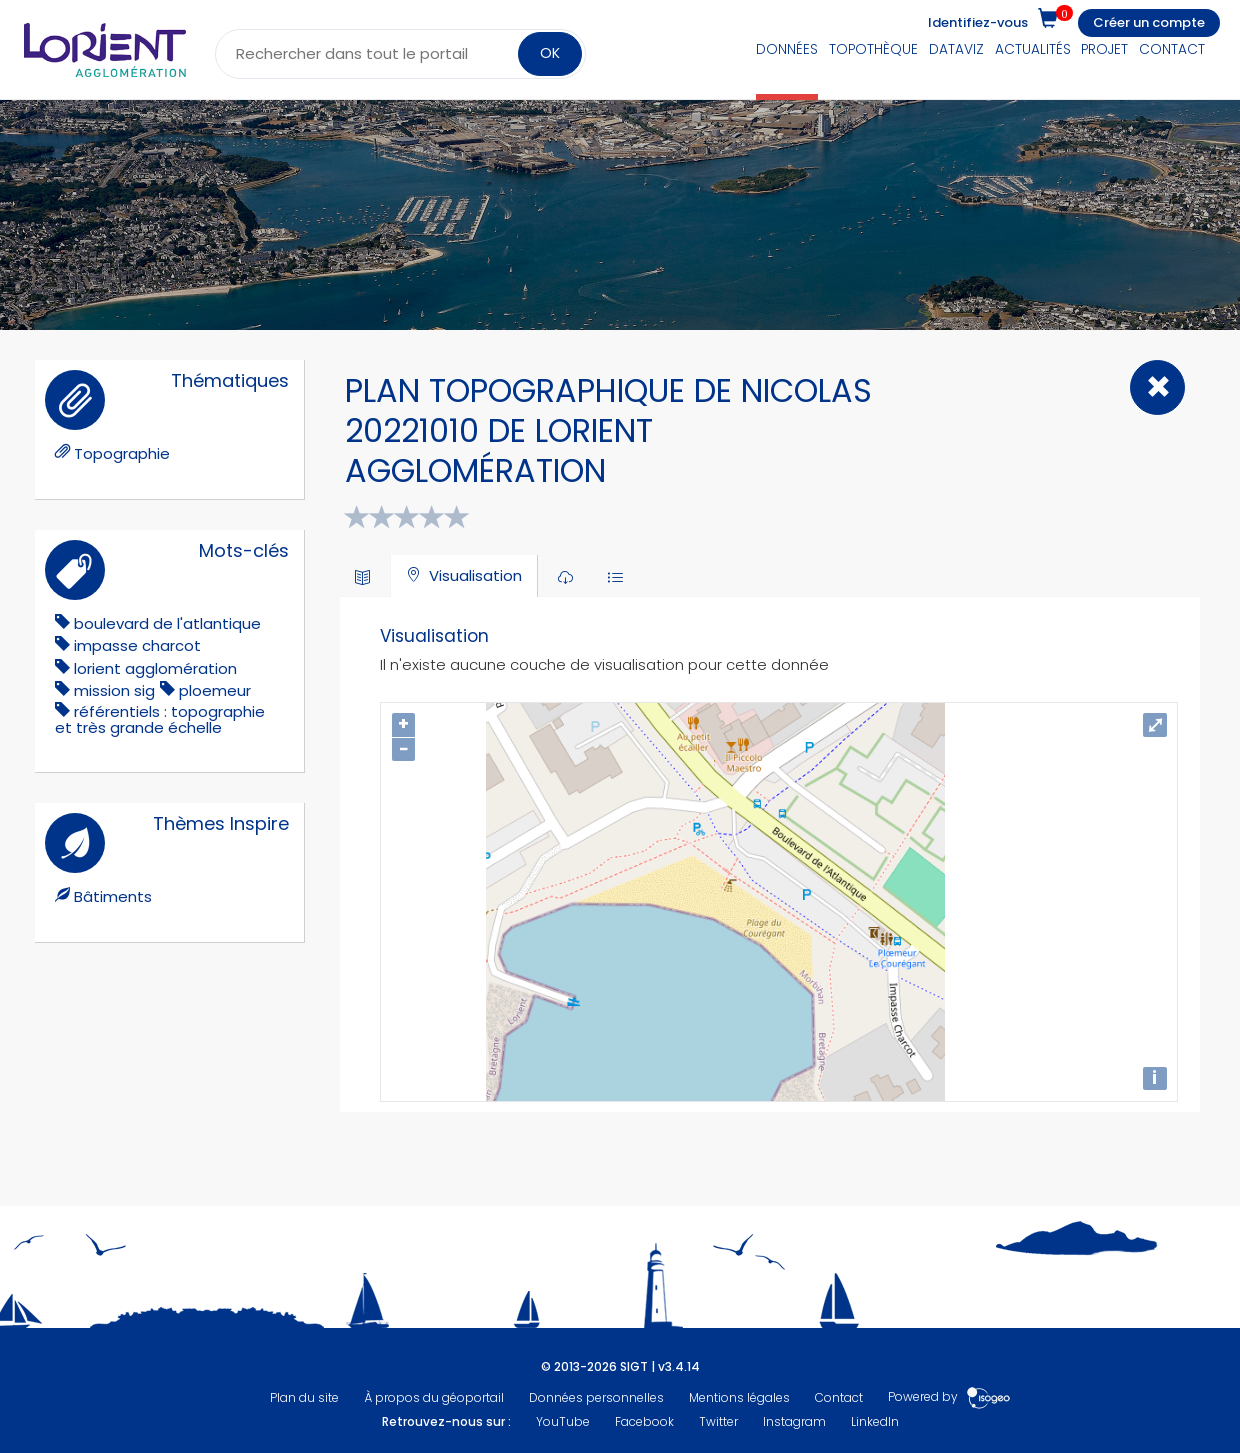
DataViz (956, 49)
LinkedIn (875, 1421)
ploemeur (215, 690)
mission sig (114, 690)
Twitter (718, 1421)
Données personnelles (596, 1397)
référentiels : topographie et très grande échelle (160, 719)
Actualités (1033, 49)
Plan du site (304, 1397)
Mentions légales (739, 1397)
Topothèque (873, 49)
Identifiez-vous (978, 22)
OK (550, 53)
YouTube (563, 1421)
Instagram (794, 1421)
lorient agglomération (155, 668)
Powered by (949, 1397)
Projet (1104, 49)
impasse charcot (137, 645)
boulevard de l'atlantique (167, 623)
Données (787, 49)
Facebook (644, 1421)
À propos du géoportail (434, 1397)
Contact (1172, 49)
